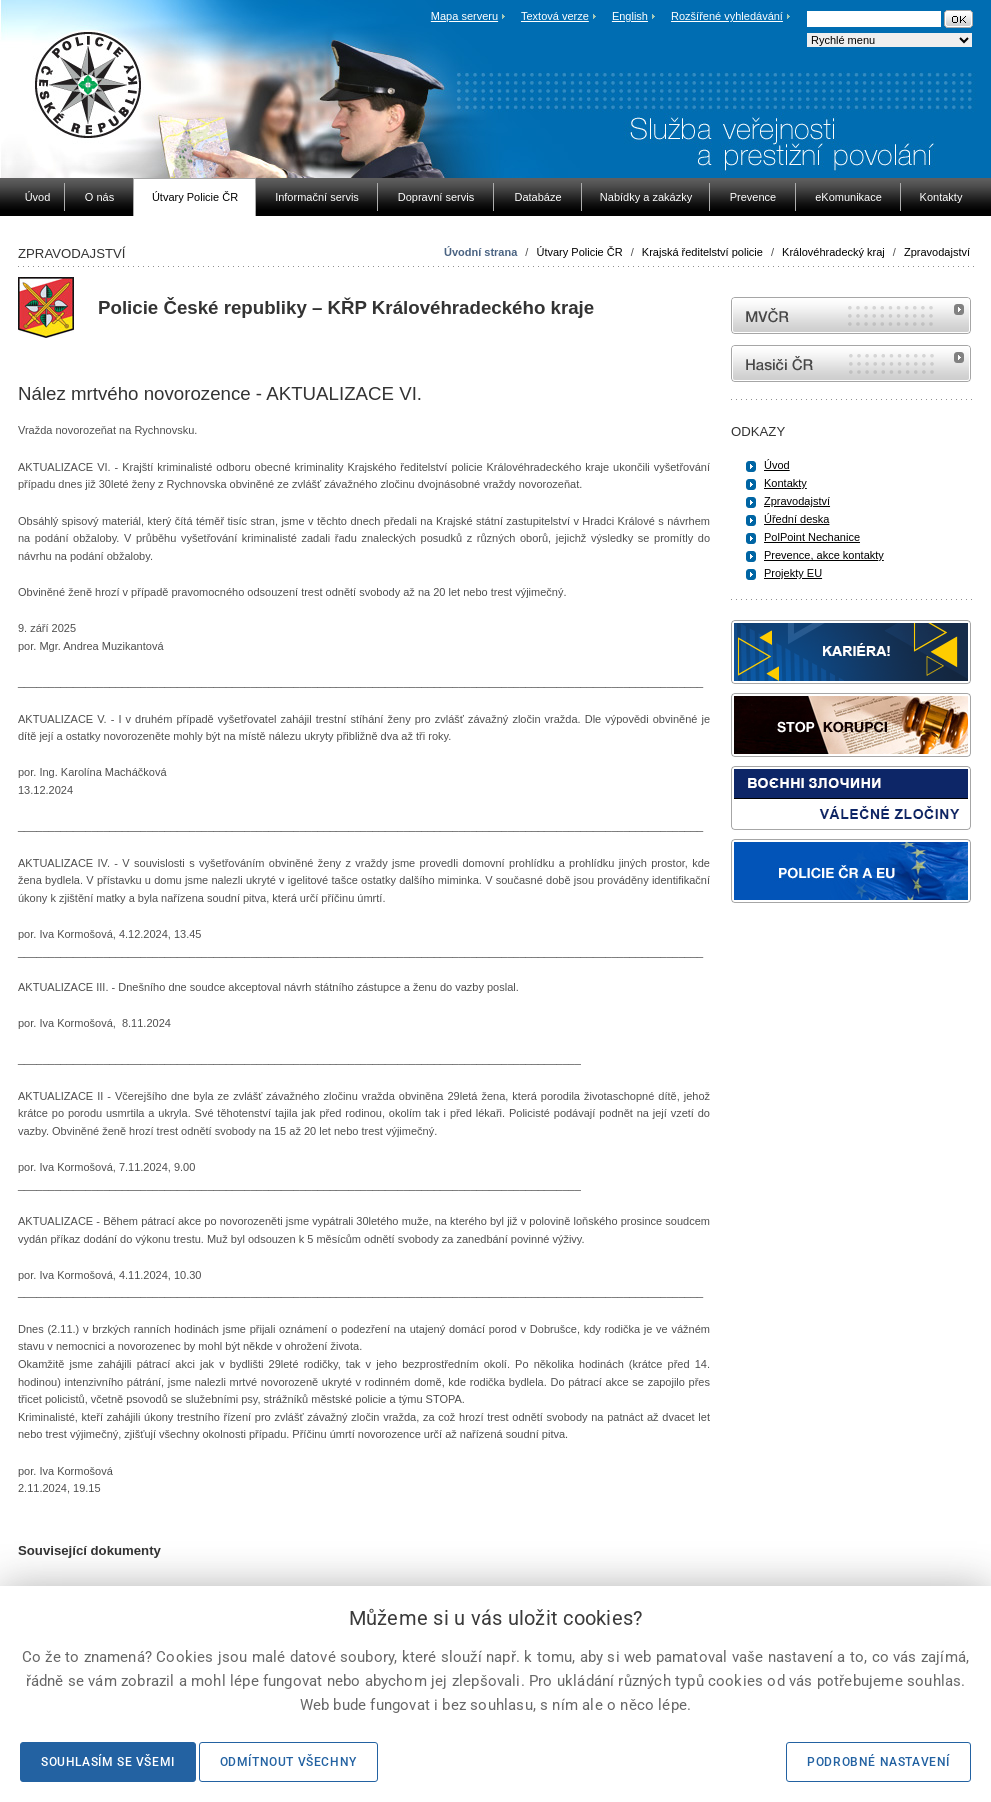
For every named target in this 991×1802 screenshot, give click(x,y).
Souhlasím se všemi (108, 1762)
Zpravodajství (937, 252)
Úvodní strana (480, 252)
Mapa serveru (464, 16)
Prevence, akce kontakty (824, 555)
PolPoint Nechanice (812, 537)
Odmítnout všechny (288, 1762)
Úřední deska (796, 519)
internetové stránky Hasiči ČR (851, 363)
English (630, 16)
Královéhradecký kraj (833, 252)
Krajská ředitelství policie (702, 252)
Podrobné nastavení (878, 1762)
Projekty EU (793, 573)
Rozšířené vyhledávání (727, 16)
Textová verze (555, 16)
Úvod (777, 465)
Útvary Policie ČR (579, 252)
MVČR (851, 315)
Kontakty (785, 483)
